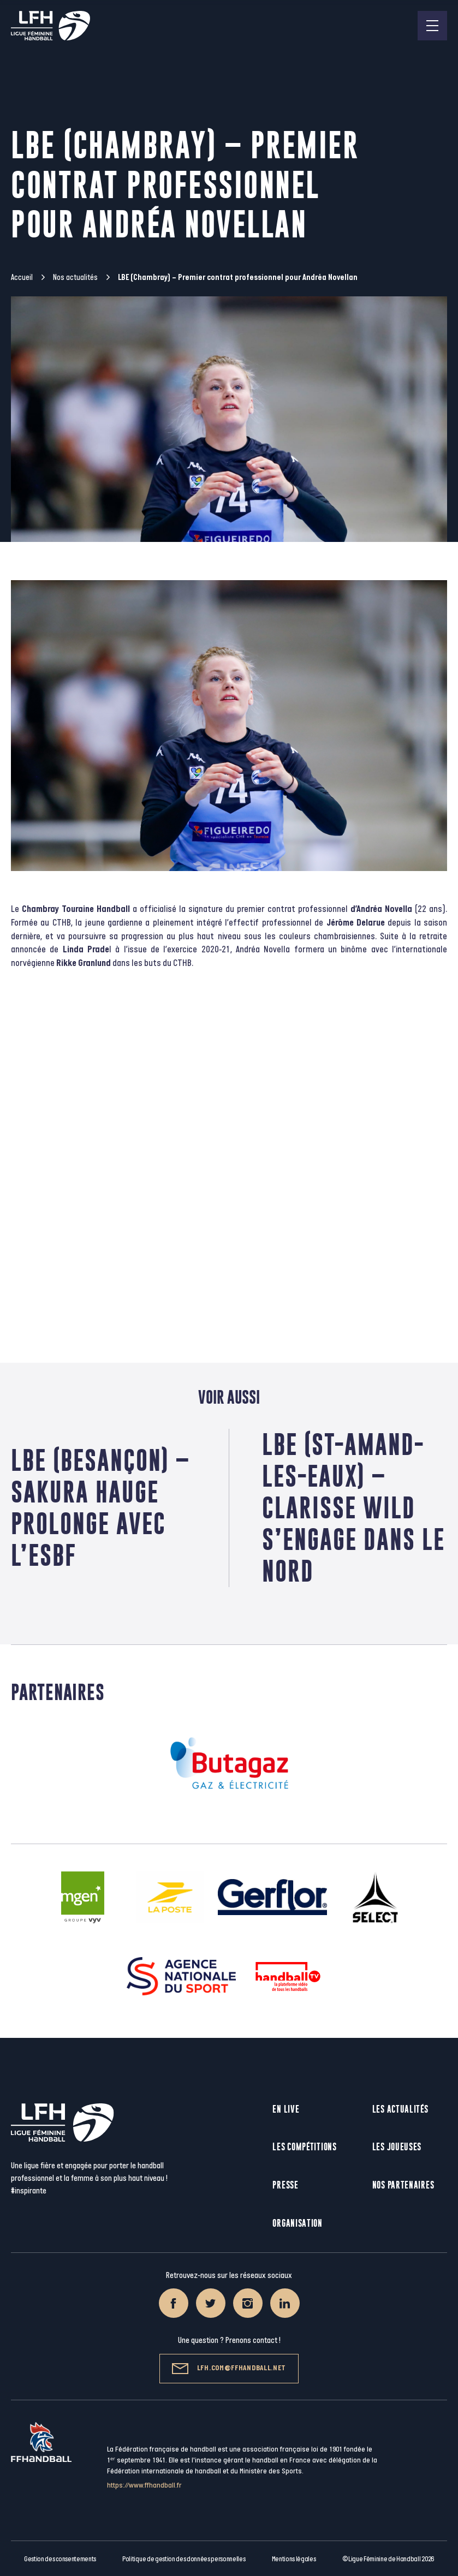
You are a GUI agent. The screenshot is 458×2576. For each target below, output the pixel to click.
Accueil (22, 277)
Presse (285, 2185)
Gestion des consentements (60, 2559)
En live (285, 2109)
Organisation (297, 2223)
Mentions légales (294, 2559)
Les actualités (400, 2109)
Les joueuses (396, 2147)
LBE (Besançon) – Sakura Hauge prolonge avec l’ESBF (100, 1508)
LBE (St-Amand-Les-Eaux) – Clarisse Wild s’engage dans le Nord (353, 1507)
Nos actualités (75, 277)
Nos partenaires (403, 2185)
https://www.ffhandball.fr (144, 2485)
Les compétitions (304, 2147)
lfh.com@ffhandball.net (229, 2368)
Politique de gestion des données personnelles (183, 2559)
